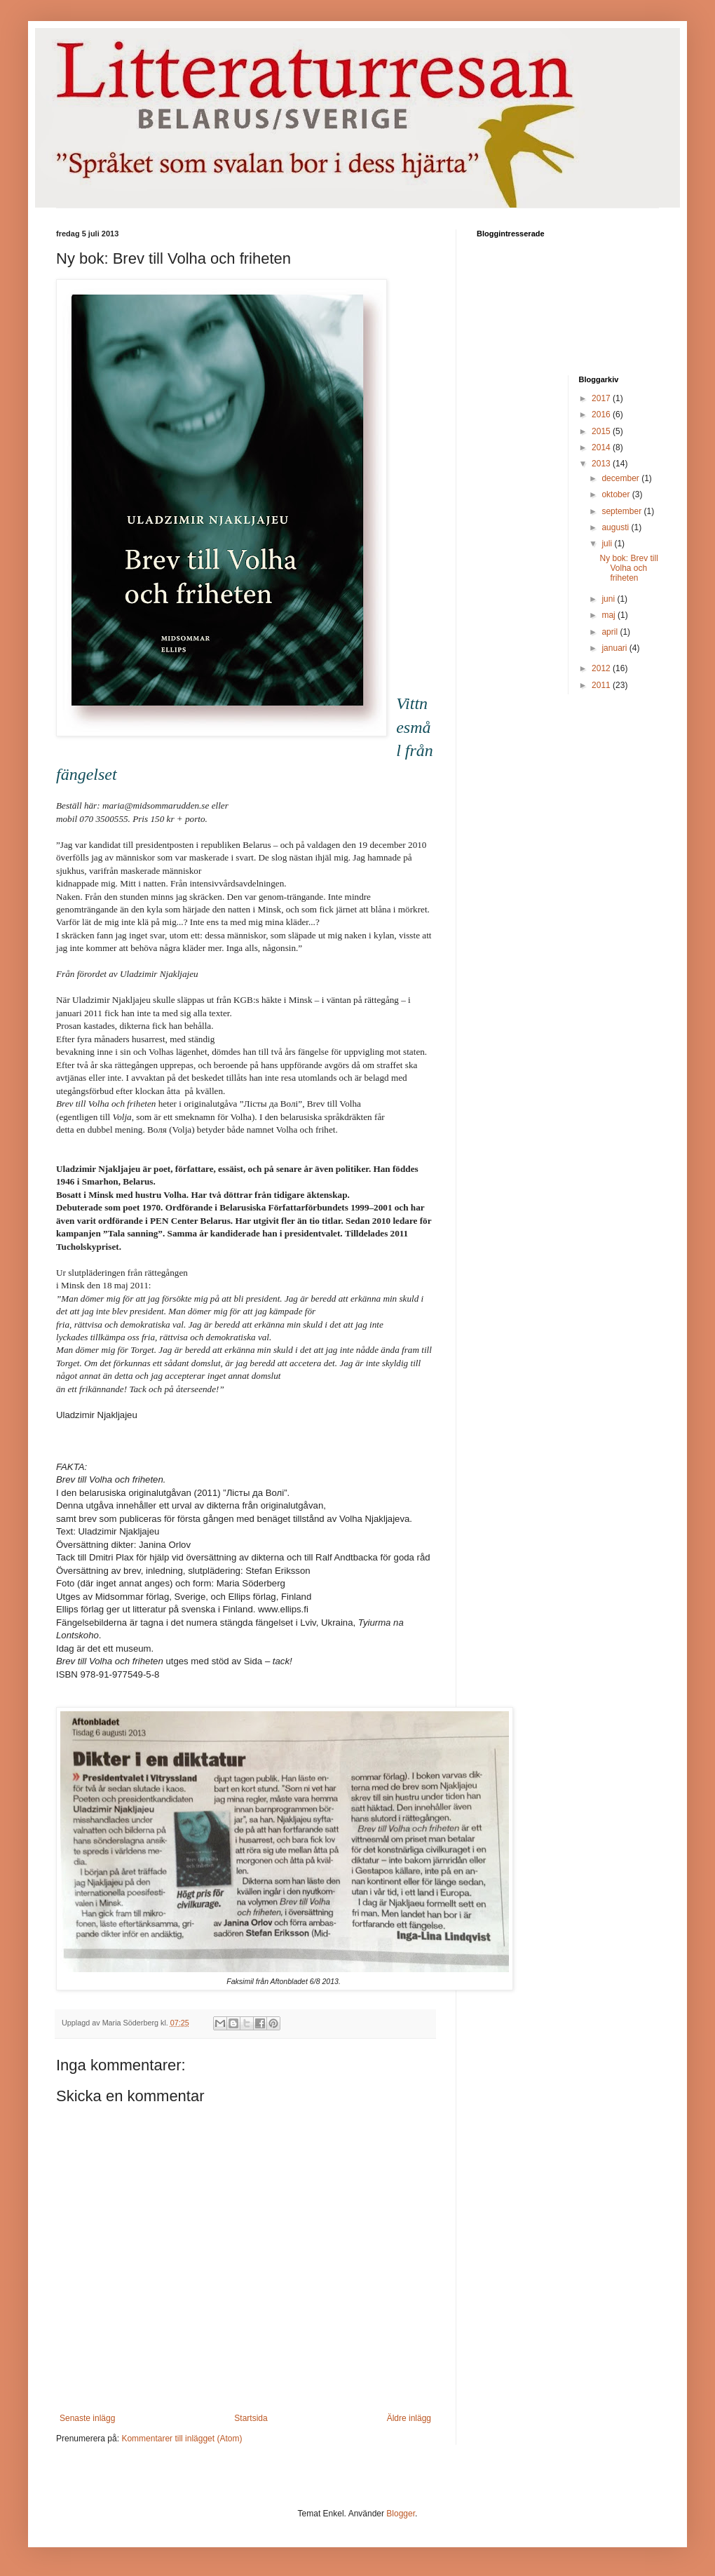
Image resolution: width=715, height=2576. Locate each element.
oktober (616, 494)
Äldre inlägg (409, 2418)
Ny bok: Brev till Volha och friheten (628, 568)
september (622, 511)
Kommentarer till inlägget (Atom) (181, 2438)
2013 (602, 463)
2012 (602, 668)
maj (609, 615)
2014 (602, 447)
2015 (602, 431)
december (621, 478)
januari (615, 648)
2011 (602, 685)
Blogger (400, 2513)
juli (607, 543)
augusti (616, 527)
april (610, 632)
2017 (602, 398)
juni (609, 599)
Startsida (250, 2418)
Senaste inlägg (87, 2418)
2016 (602, 414)
